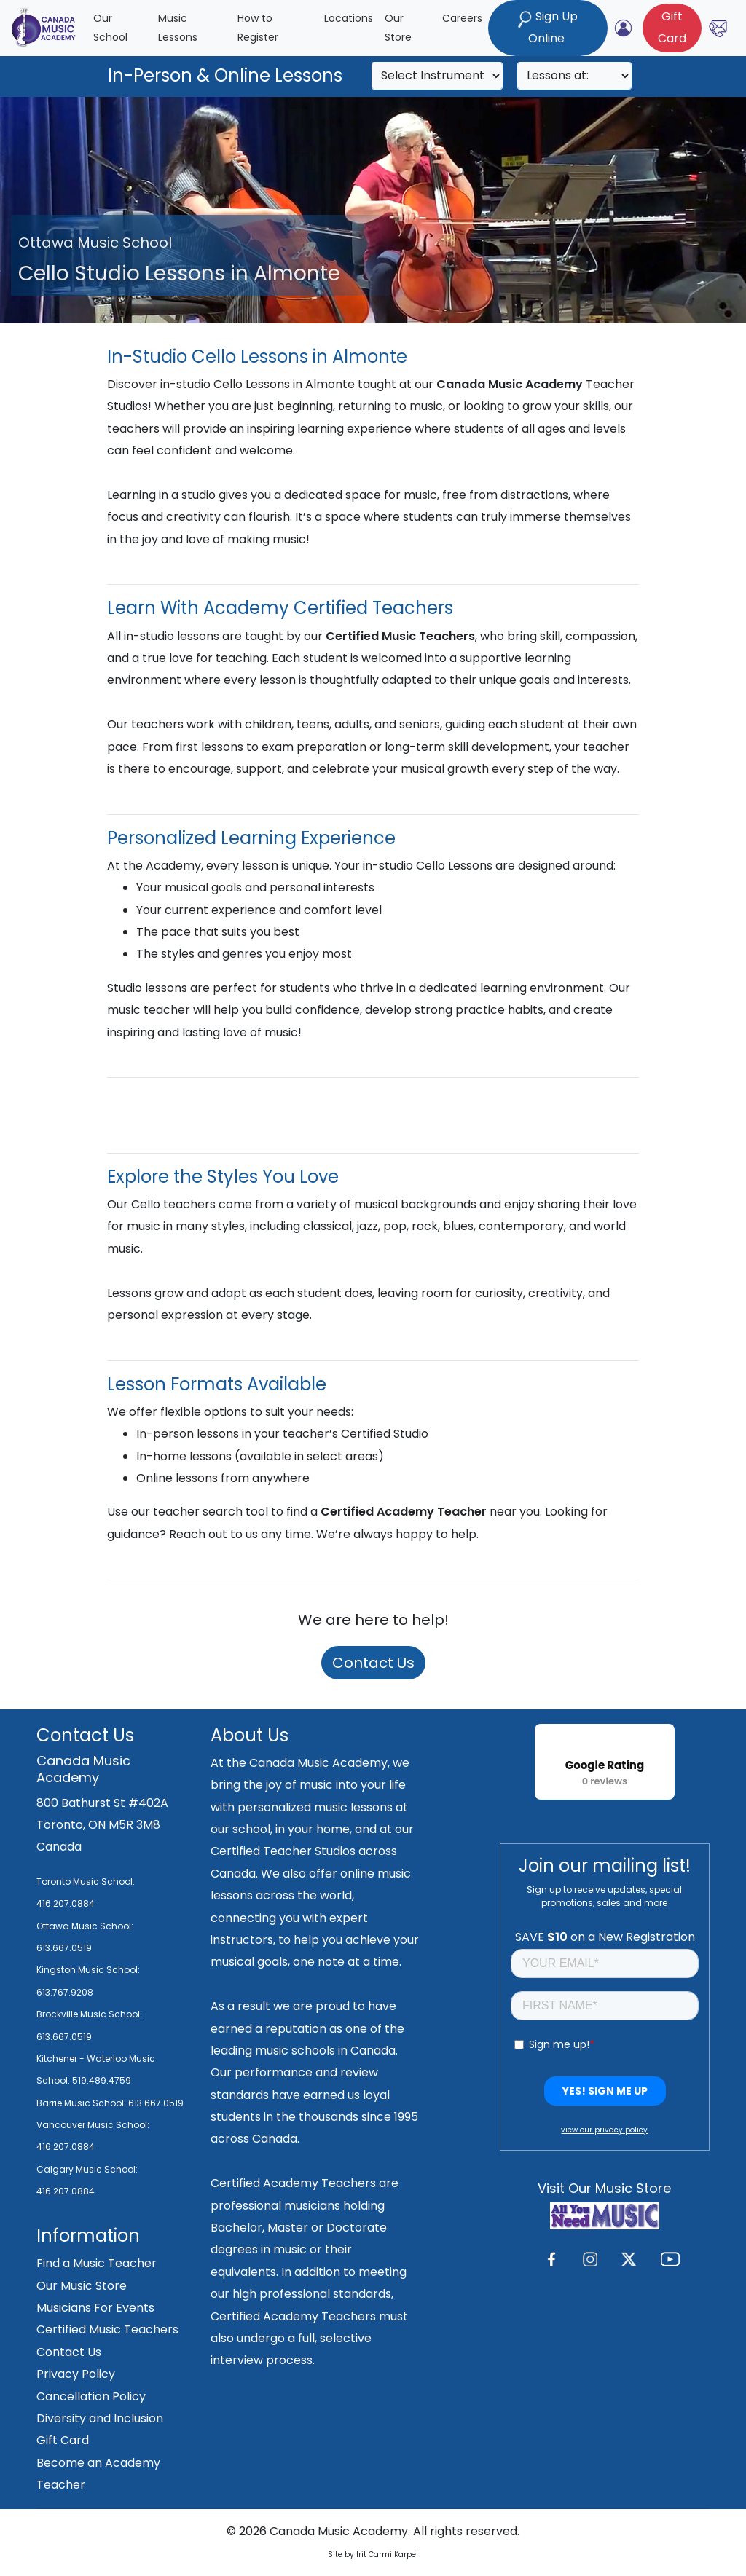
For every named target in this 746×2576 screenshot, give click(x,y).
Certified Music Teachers (107, 2329)
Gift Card (62, 2440)
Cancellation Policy (91, 2396)
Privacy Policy (75, 2374)
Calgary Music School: (87, 2169)
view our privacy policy (604, 2129)
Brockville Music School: (89, 2014)
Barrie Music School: (82, 2103)
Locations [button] (348, 18)
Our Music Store (81, 2285)
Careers (462, 18)
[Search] (437, 76)
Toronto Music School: (85, 1881)
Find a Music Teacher (96, 2263)
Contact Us (373, 1663)
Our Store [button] (398, 28)
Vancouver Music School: (92, 2125)
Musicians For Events (95, 2307)
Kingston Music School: (88, 1969)
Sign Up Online (548, 27)
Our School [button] (110, 28)
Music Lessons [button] (177, 28)
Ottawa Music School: (84, 1926)
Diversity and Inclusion (99, 2418)
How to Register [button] (257, 28)
